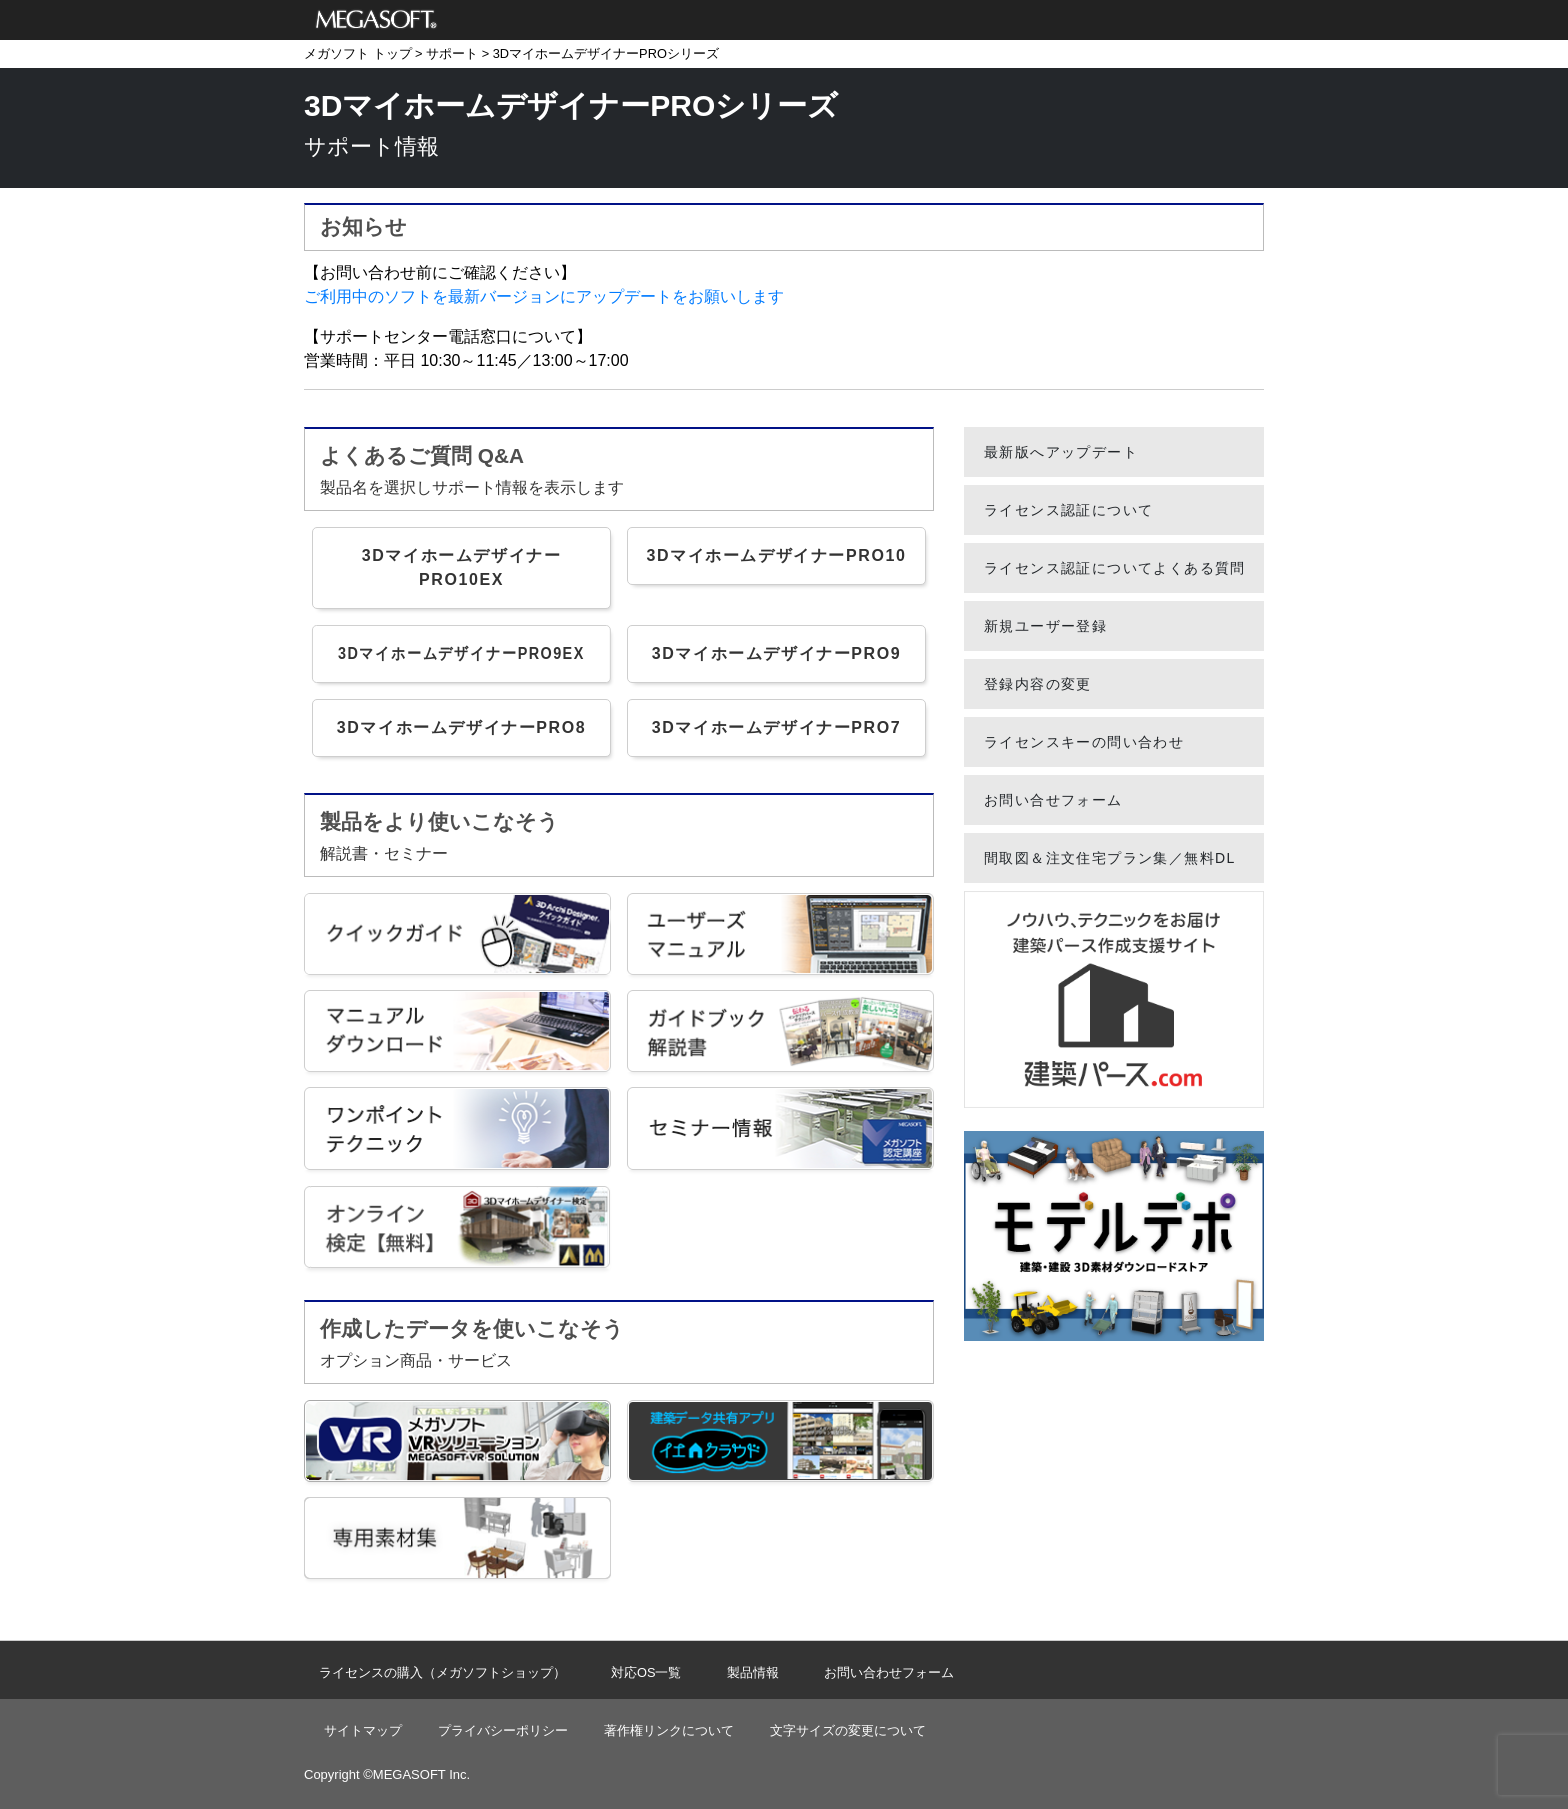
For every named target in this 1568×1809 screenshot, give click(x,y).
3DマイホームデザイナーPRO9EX (461, 653)
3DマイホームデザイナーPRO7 (777, 727)
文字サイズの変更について (848, 1730)
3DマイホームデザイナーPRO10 (776, 555)
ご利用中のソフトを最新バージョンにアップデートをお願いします (544, 296)
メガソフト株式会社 (376, 20)
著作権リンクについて (669, 1730)
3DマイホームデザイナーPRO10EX (462, 567)
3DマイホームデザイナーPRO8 (462, 727)
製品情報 (753, 1672)
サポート (452, 53)
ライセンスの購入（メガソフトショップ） (442, 1672)
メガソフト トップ (358, 53)
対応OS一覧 (646, 1672)
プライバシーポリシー (503, 1730)
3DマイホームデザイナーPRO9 (777, 653)
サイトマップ (363, 1730)
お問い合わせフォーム (889, 1672)
